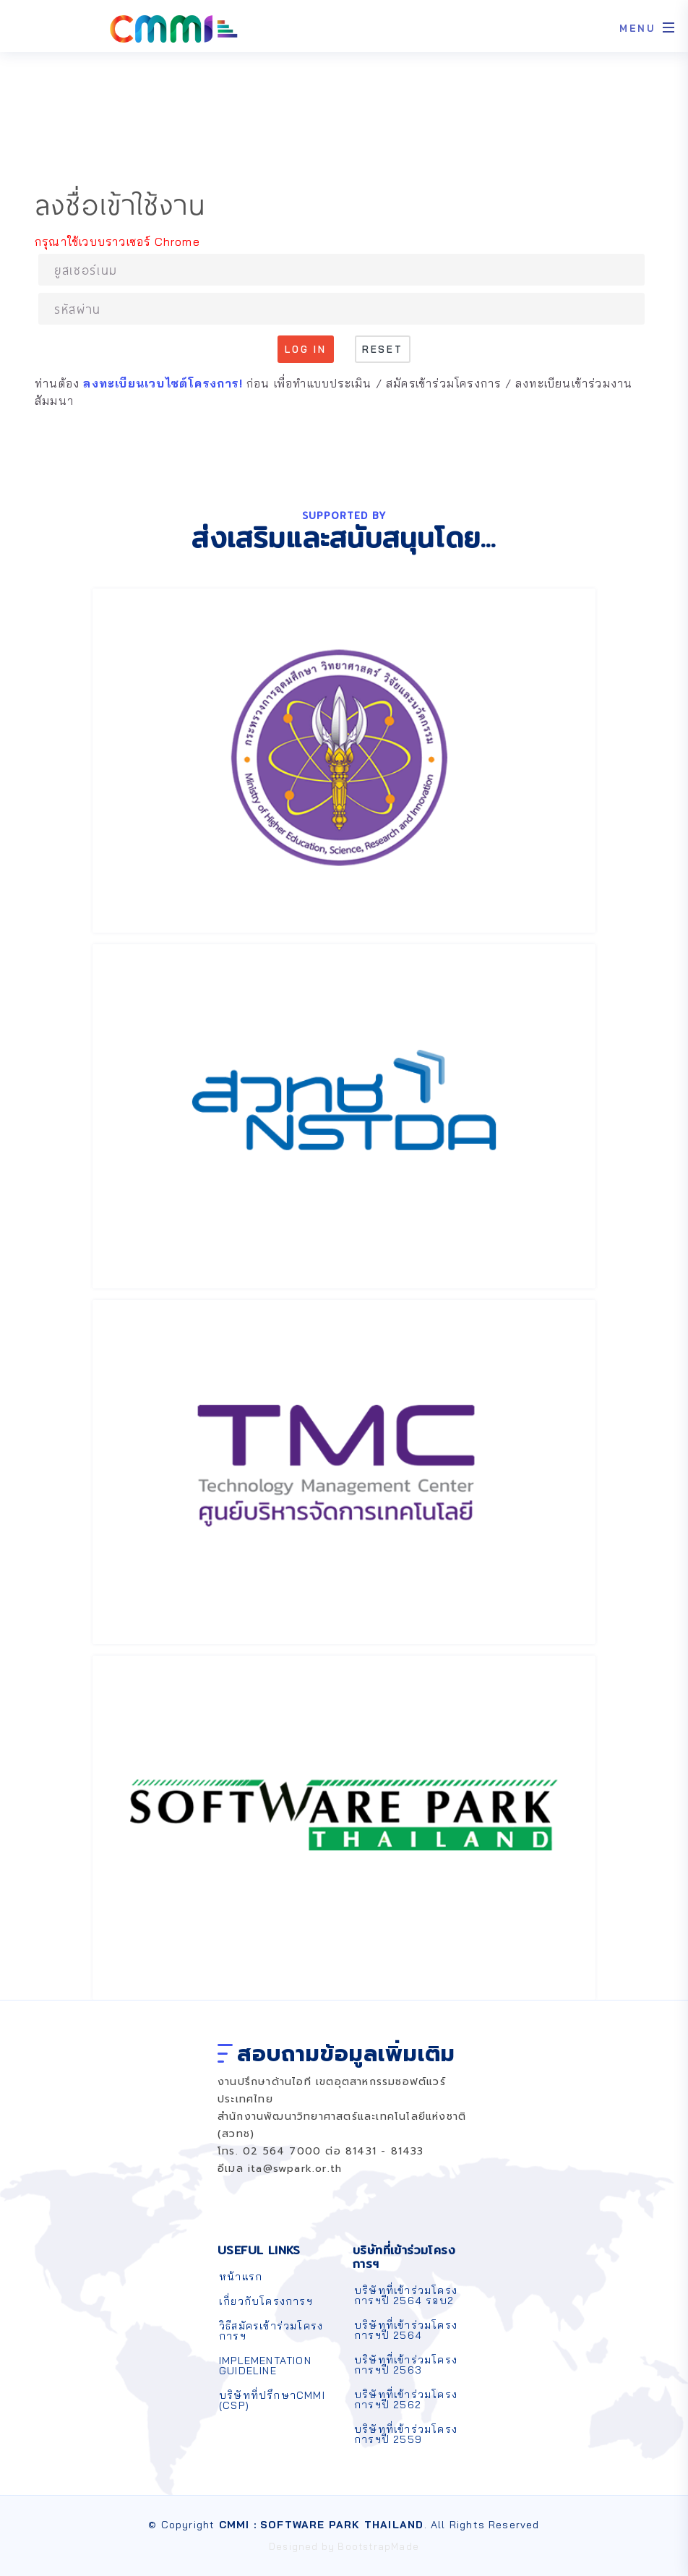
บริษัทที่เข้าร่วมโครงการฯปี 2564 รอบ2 (405, 2295)
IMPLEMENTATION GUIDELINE (265, 2365)
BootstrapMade (378, 2546)
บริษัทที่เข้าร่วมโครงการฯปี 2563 (405, 2365)
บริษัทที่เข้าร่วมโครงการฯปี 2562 (405, 2399)
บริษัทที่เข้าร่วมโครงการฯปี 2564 (405, 2330)
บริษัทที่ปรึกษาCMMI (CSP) (272, 2400)
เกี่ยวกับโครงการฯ (266, 2301)
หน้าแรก (240, 2277)
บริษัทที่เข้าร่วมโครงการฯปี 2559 (405, 2434)
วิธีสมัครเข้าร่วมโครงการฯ (271, 2331)
